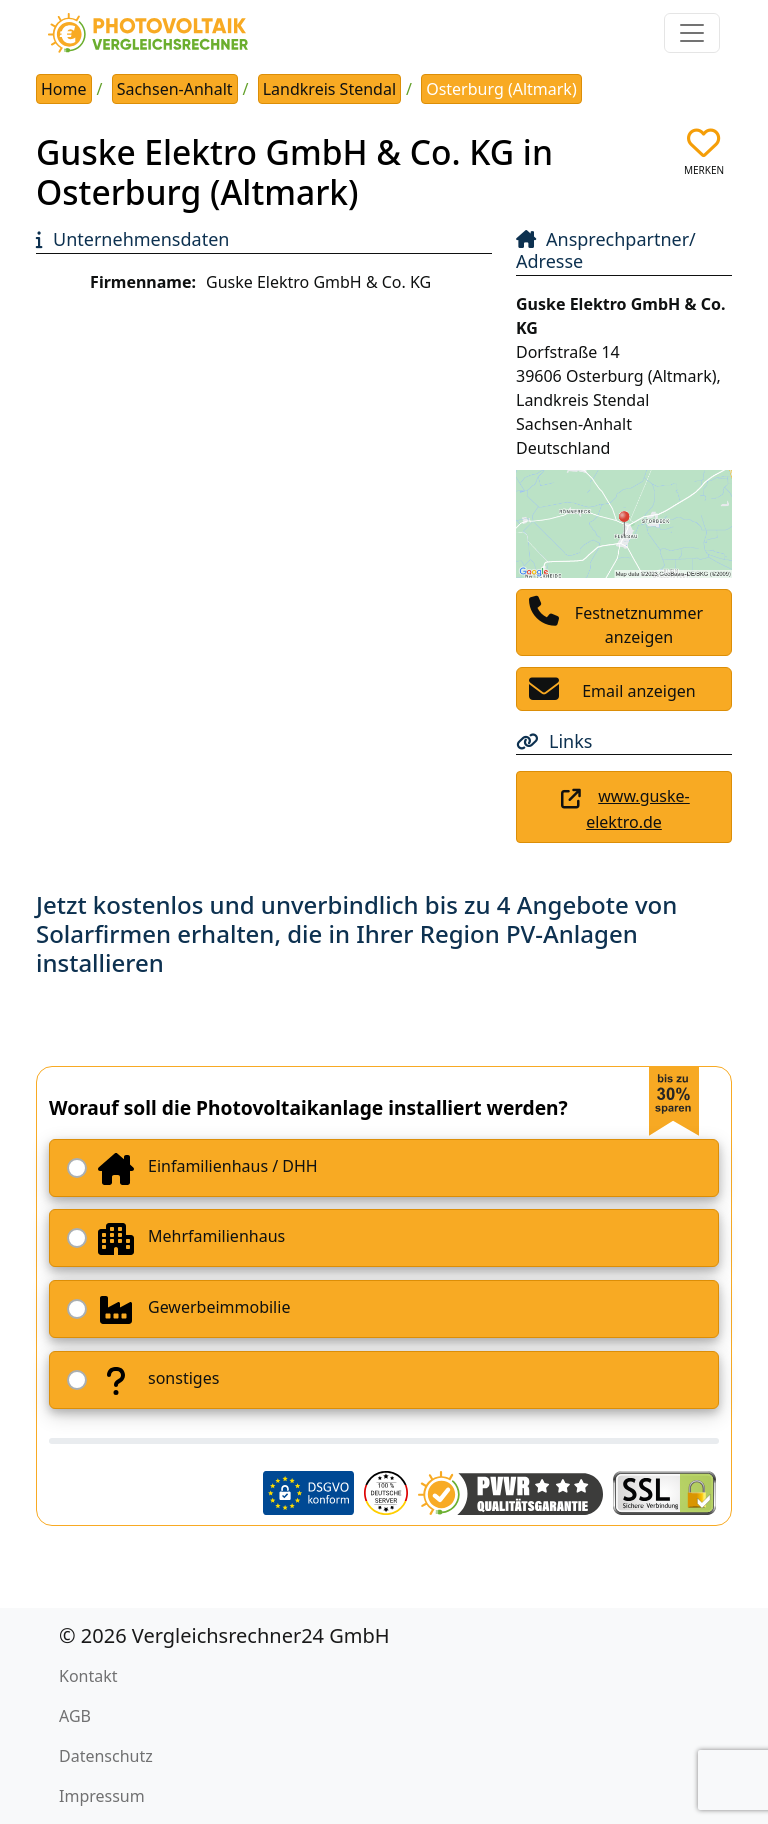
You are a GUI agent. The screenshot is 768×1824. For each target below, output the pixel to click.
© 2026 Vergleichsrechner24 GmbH (224, 1635)
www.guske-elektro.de (638, 809)
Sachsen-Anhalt (175, 89)
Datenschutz (106, 1756)
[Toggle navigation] (692, 33)
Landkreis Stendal (329, 89)
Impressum (102, 1796)
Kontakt (88, 1676)
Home (64, 89)
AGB (75, 1716)
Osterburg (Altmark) (501, 89)
